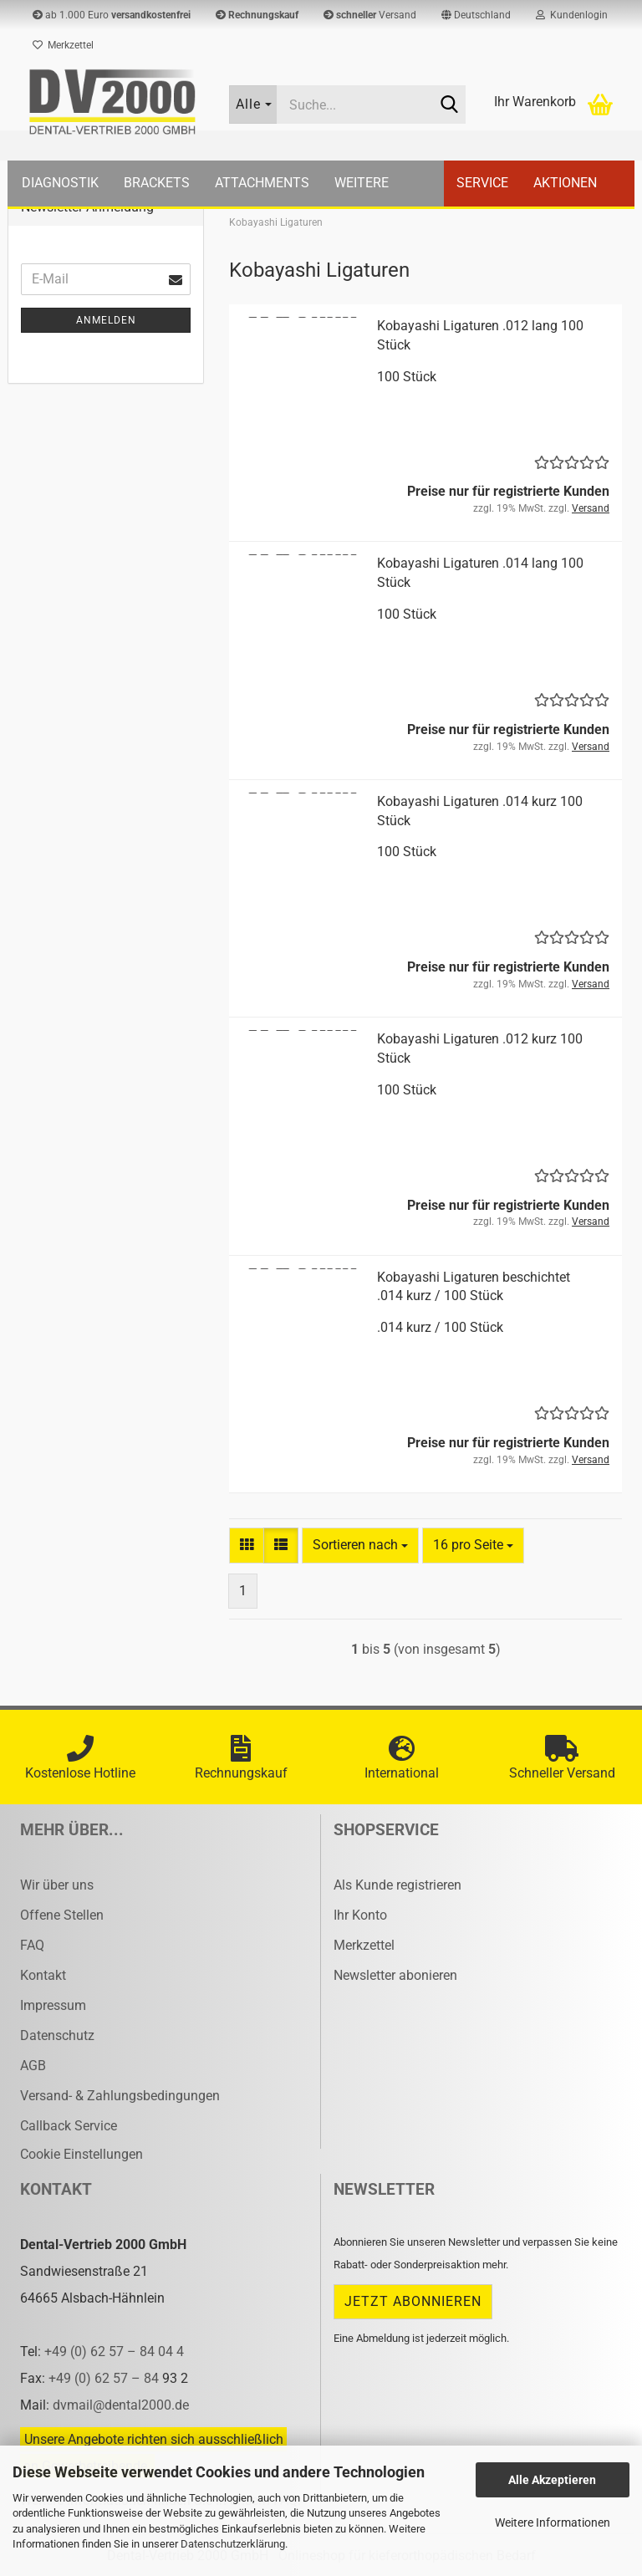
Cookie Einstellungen (81, 2154)
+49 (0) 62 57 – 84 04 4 (114, 2351)
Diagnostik (60, 183)
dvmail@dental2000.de (121, 2405)
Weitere (361, 183)
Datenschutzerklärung (233, 2544)
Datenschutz (57, 2035)
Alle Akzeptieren (552, 2480)
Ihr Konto (360, 1915)
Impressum (53, 2005)
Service (482, 183)
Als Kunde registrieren (397, 1885)
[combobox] (360, 1545)
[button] (476, 15)
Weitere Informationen (552, 2522)
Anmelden (106, 320)
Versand (370, 15)
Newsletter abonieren (395, 1975)
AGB (33, 2066)
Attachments (262, 183)
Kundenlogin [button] (572, 15)
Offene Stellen (62, 1915)
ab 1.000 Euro (112, 15)
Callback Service (68, 2126)
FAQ (32, 1945)
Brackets (157, 183)
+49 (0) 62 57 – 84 (105, 2378)
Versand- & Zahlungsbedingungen (120, 2096)
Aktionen (565, 183)
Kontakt (43, 1975)
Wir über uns (57, 1885)
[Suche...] (253, 104)
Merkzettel (63, 45)
